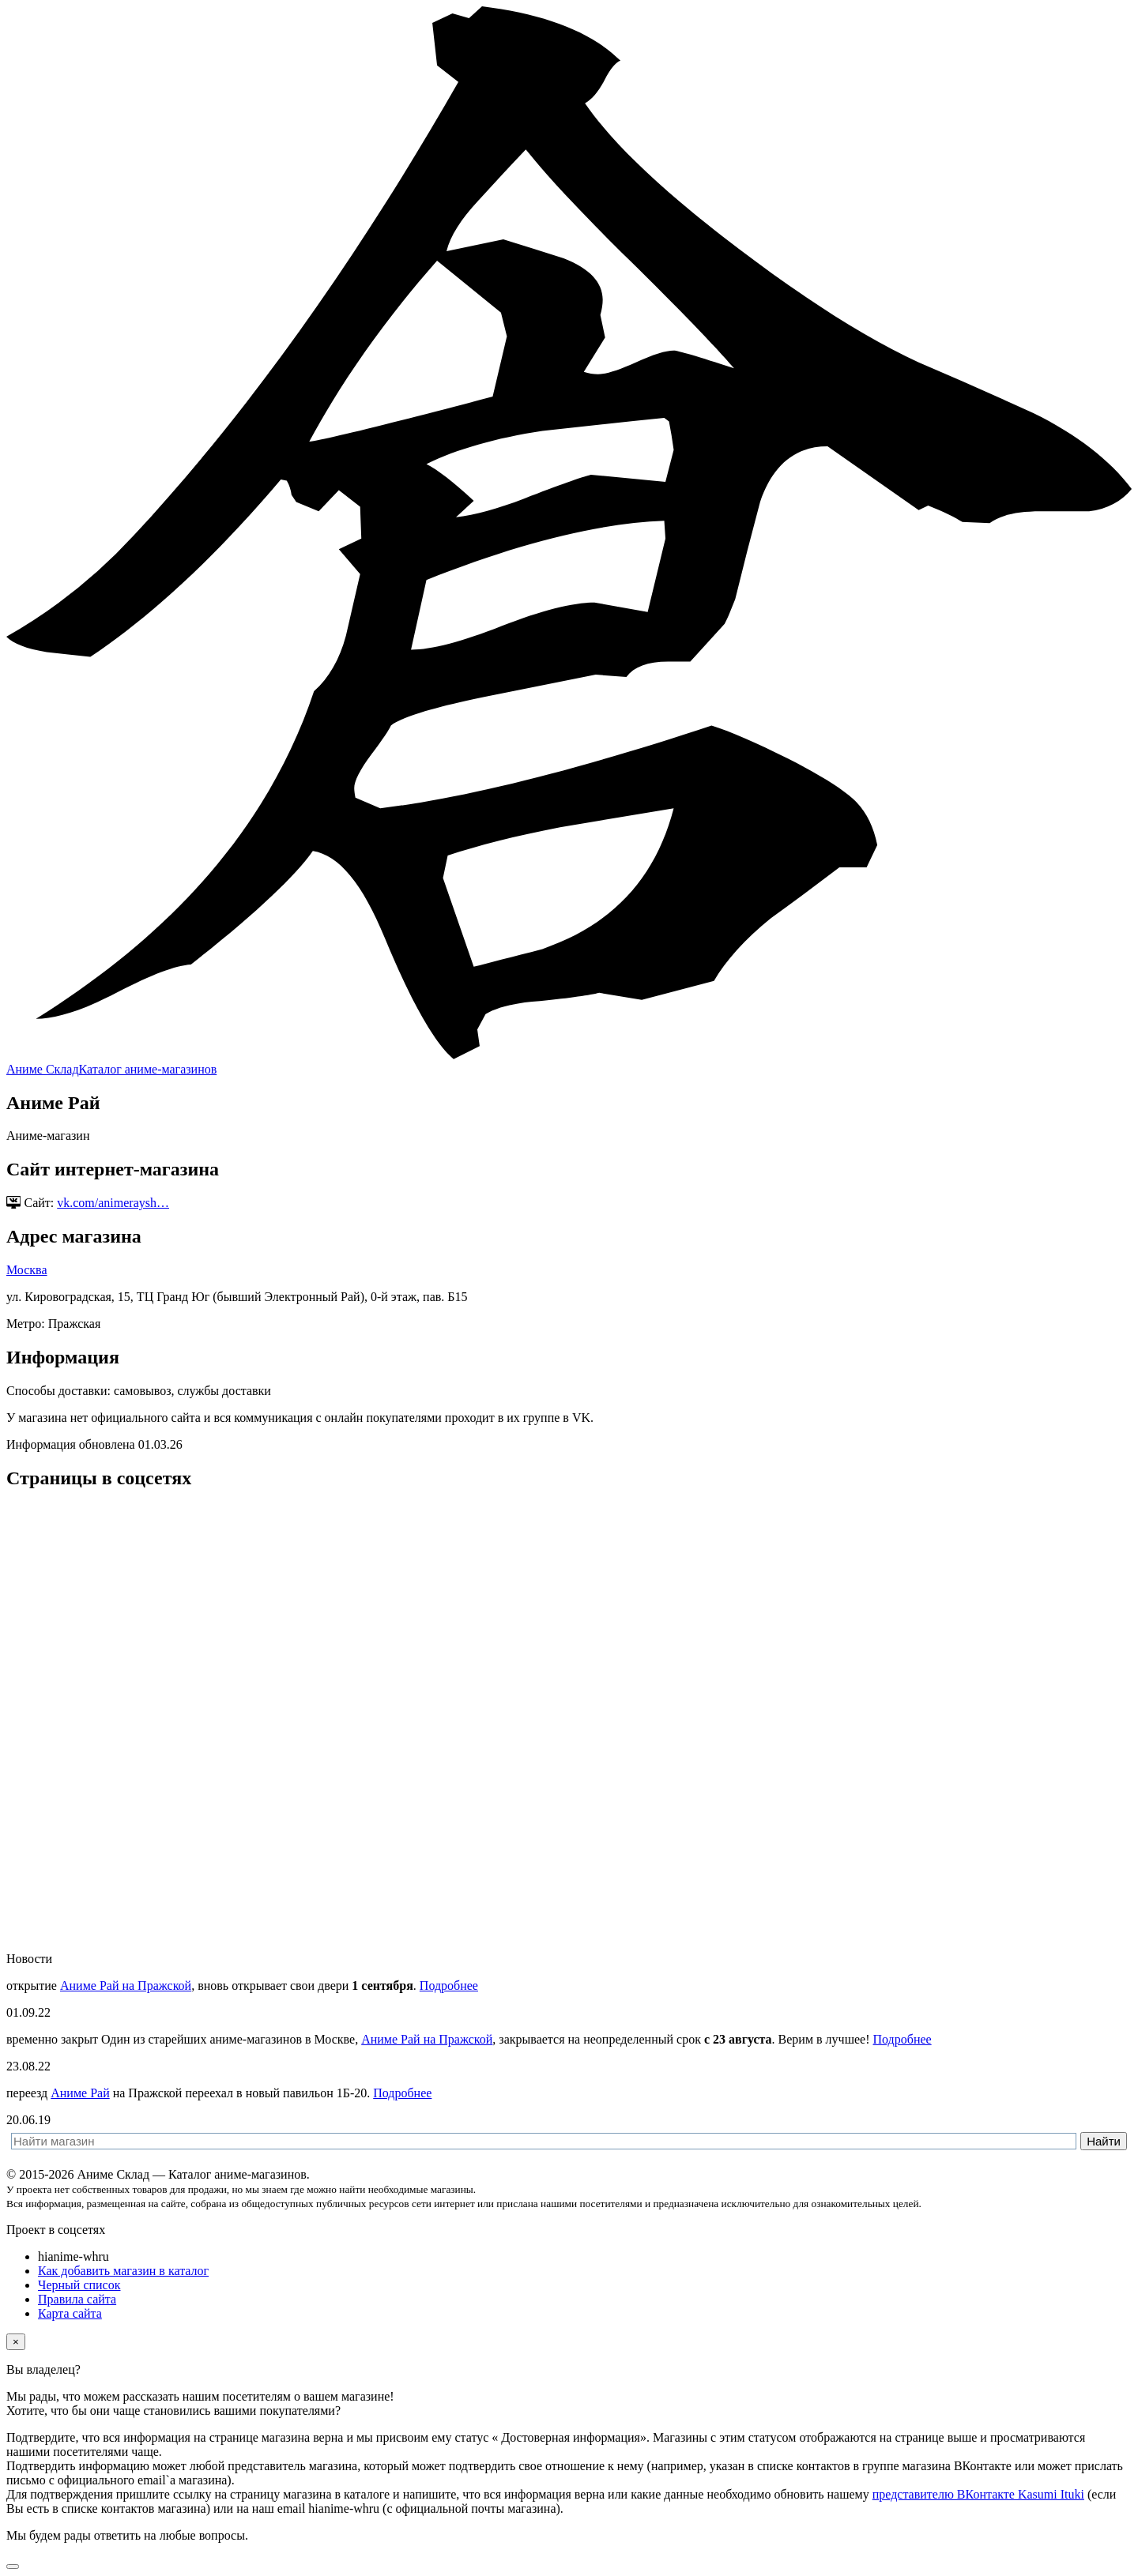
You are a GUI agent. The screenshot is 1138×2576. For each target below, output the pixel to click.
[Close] (15, 2341)
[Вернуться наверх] (12, 2566)
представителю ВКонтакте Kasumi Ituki (978, 2494)
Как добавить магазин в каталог (123, 2270)
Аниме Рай (80, 2093)
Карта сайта (70, 2313)
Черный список (79, 2285)
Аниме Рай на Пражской (125, 1985)
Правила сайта (77, 2299)
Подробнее (449, 1985)
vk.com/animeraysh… (113, 1202)
